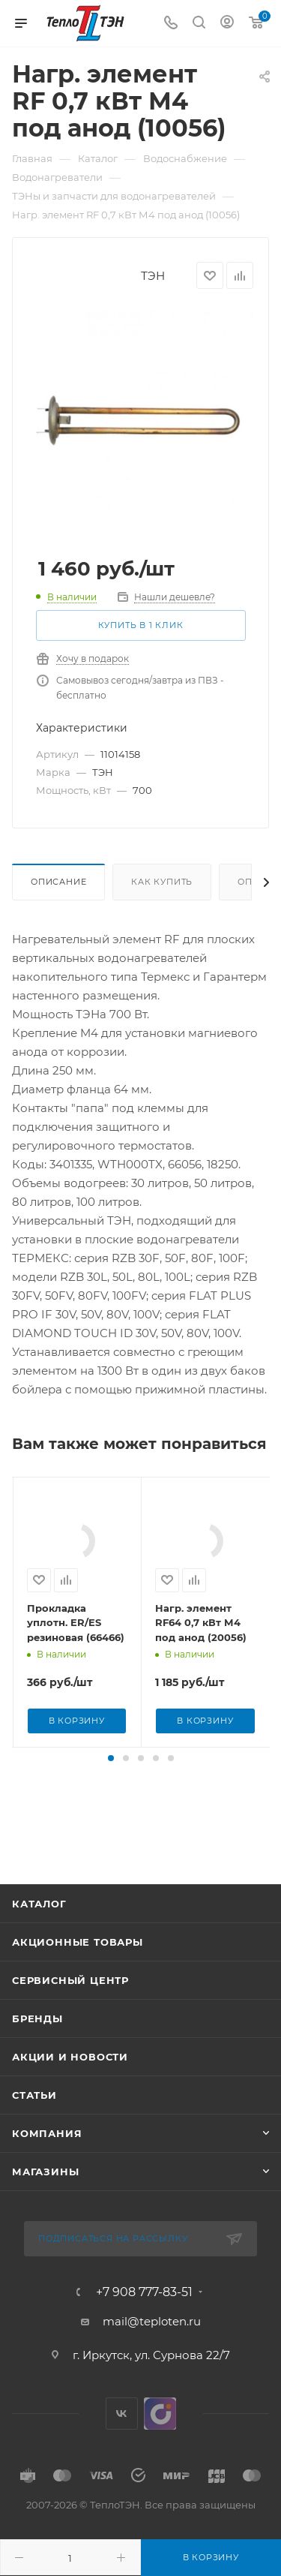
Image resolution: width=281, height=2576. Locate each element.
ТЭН (153, 276)
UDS (160, 2443)
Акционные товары (77, 1972)
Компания (47, 2163)
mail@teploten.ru (152, 2351)
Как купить (162, 881)
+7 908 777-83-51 (144, 2322)
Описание (58, 881)
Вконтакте (122, 2443)
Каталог (39, 1934)
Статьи (34, 2125)
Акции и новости (70, 2087)
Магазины (45, 2202)
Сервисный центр (70, 2010)
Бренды (37, 2048)
